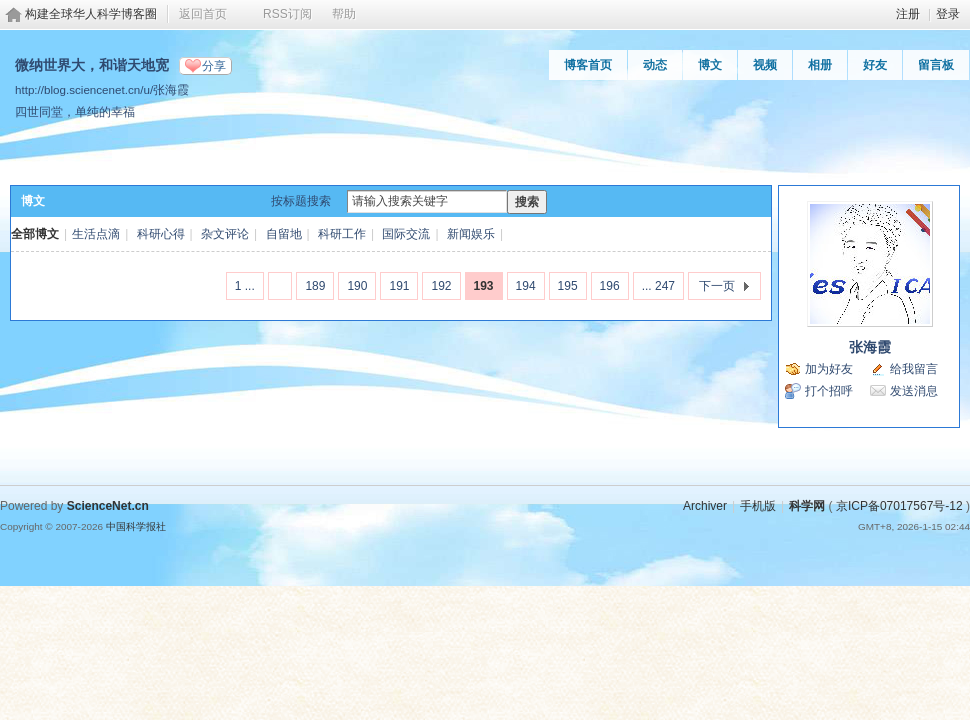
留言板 (936, 65)
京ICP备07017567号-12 (899, 506)
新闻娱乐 (471, 234)
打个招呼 (829, 391)
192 (441, 286)
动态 (655, 65)
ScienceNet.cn (108, 506)
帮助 (344, 14)
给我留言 (914, 369)
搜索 (527, 202)
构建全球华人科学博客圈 (91, 14)
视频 (765, 65)
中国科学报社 (136, 526)
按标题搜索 (301, 201)
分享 (214, 66)
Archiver (705, 506)
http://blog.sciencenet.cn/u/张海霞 (102, 89)
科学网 (807, 506)
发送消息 (914, 391)
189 (315, 286)
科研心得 (161, 234)
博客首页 (588, 65)
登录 (948, 14)
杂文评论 (225, 234)
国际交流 (406, 234)
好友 (875, 65)
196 (610, 286)
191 (399, 286)
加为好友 (829, 369)
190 (357, 286)
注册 (908, 14)
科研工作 (342, 234)
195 (568, 286)
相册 (820, 65)
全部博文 (35, 234)
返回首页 (203, 14)
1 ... (245, 286)
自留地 (284, 234)
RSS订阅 (287, 14)
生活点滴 (96, 234)
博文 (710, 65)
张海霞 (870, 347)
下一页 (717, 286)
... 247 (658, 286)
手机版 (758, 506)
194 (526, 286)
